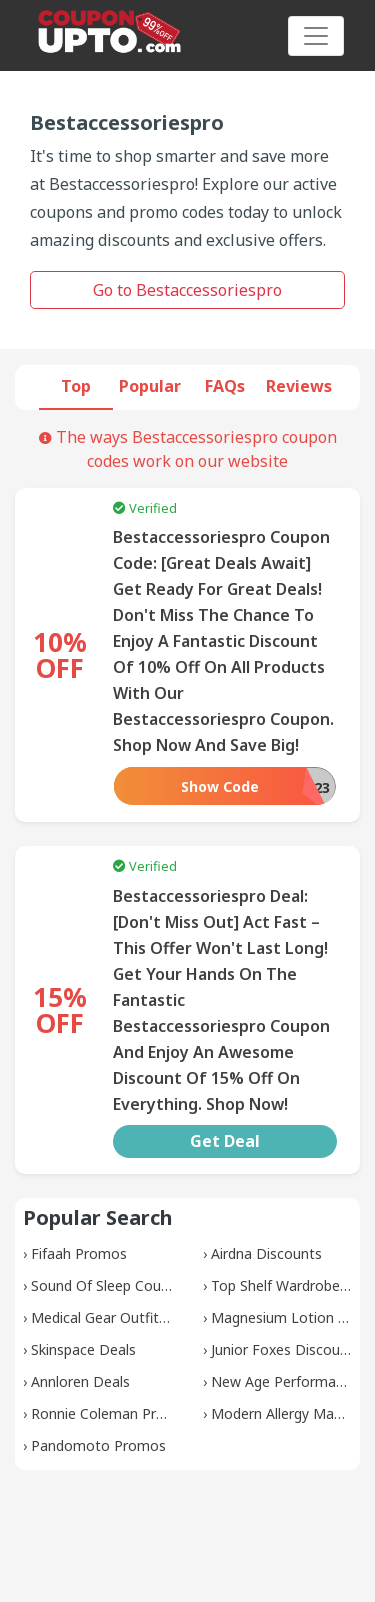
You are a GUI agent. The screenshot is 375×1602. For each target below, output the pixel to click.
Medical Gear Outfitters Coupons (139, 1317)
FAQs (225, 386)
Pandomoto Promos (98, 1445)
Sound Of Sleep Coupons (112, 1285)
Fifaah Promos (79, 1253)
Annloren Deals (80, 1381)
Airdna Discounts (266, 1253)
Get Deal (225, 1141)
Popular (150, 386)
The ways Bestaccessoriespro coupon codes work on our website (188, 449)
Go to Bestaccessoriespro (187, 290)
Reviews (299, 386)
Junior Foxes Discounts (286, 1349)
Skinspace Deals (83, 1349)
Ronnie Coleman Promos (112, 1413)
